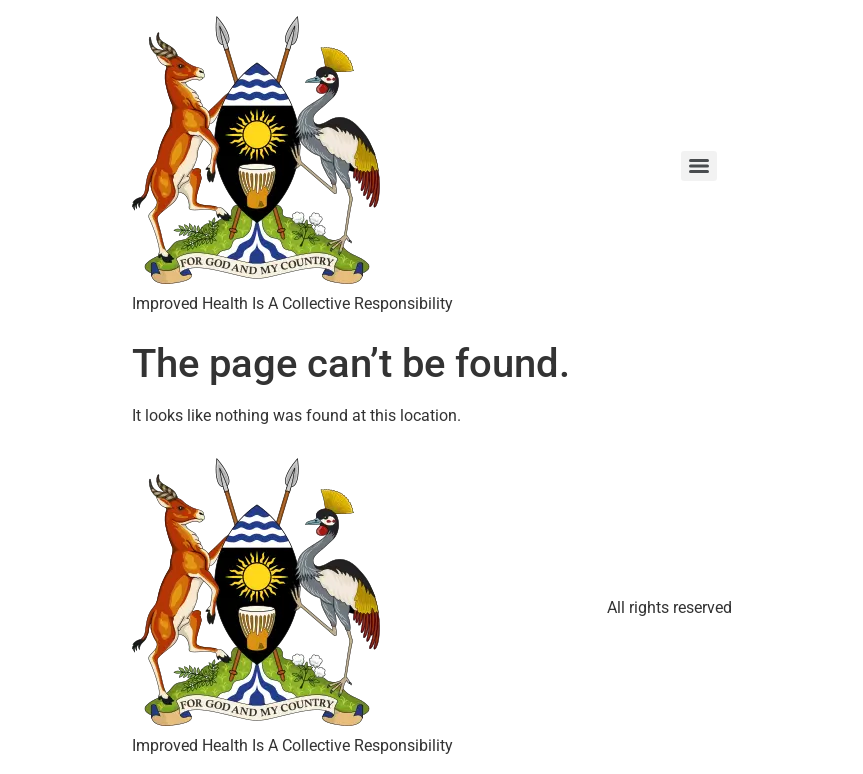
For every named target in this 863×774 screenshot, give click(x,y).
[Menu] (699, 166)
